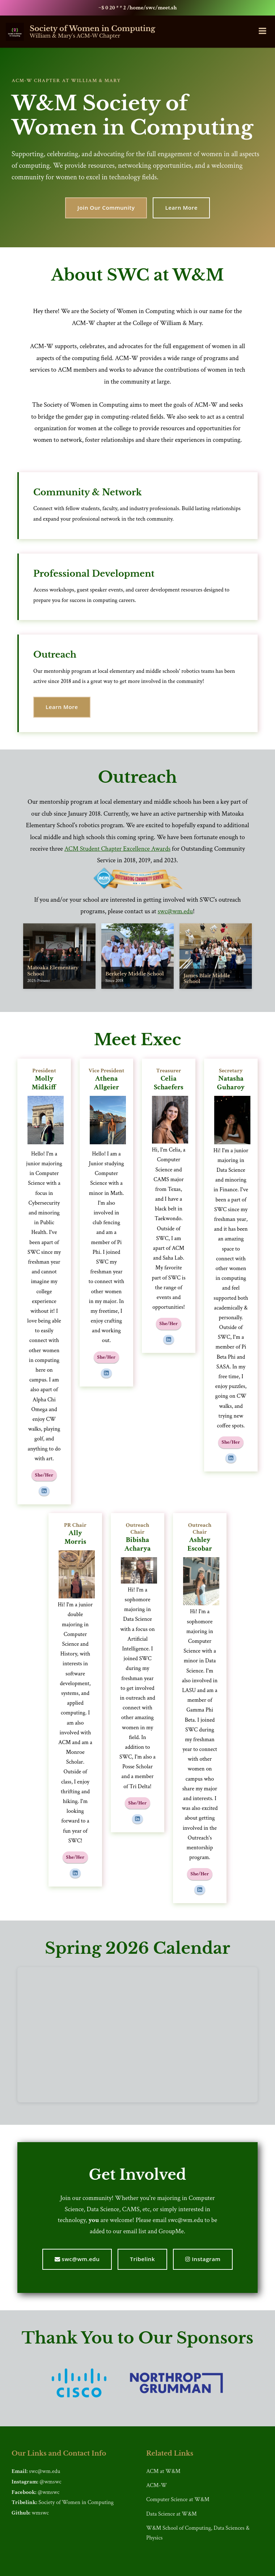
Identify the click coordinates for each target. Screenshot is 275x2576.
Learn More (181, 207)
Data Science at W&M (171, 2514)
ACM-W (156, 2485)
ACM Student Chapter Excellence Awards (117, 849)
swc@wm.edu (175, 911)
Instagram (202, 2259)
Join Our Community (106, 207)
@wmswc (50, 2482)
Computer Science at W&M (178, 2499)
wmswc (40, 2513)
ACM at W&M (163, 2471)
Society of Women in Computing (76, 2502)
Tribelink (142, 2259)
